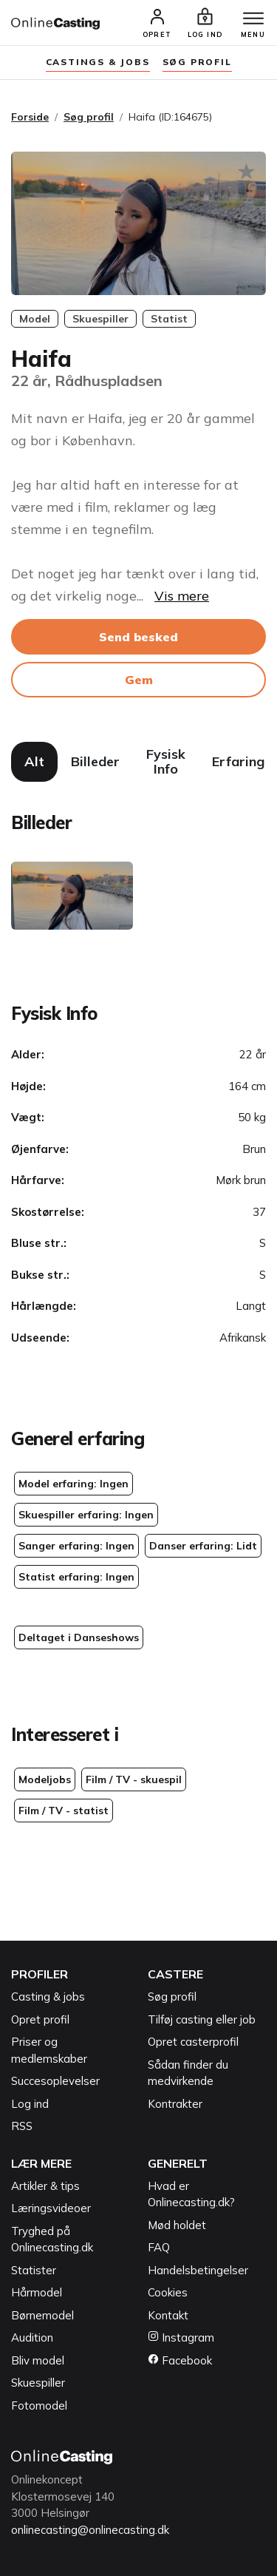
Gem (139, 679)
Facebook (180, 2360)
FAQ (159, 2247)
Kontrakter (175, 2104)
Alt (34, 761)
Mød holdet (177, 2225)
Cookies (168, 2292)
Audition (32, 2337)
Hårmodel (36, 2292)
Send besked (138, 636)
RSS (22, 2126)
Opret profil (40, 2019)
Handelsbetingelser (198, 2270)
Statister (33, 2270)
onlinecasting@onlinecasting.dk (90, 2530)
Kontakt (168, 2315)
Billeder (95, 761)
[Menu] (253, 19)
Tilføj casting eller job (202, 2019)
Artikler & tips (45, 2186)
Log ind (30, 2104)
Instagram (181, 2337)
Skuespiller (38, 2383)
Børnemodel (42, 2315)
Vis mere (181, 595)
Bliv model (37, 2360)
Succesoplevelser (55, 2081)
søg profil (197, 61)
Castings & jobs (98, 61)
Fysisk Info (165, 761)
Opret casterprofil (193, 2042)
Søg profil (89, 117)
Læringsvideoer (51, 2208)
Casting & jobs (48, 1997)
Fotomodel (39, 2405)
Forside (30, 117)
